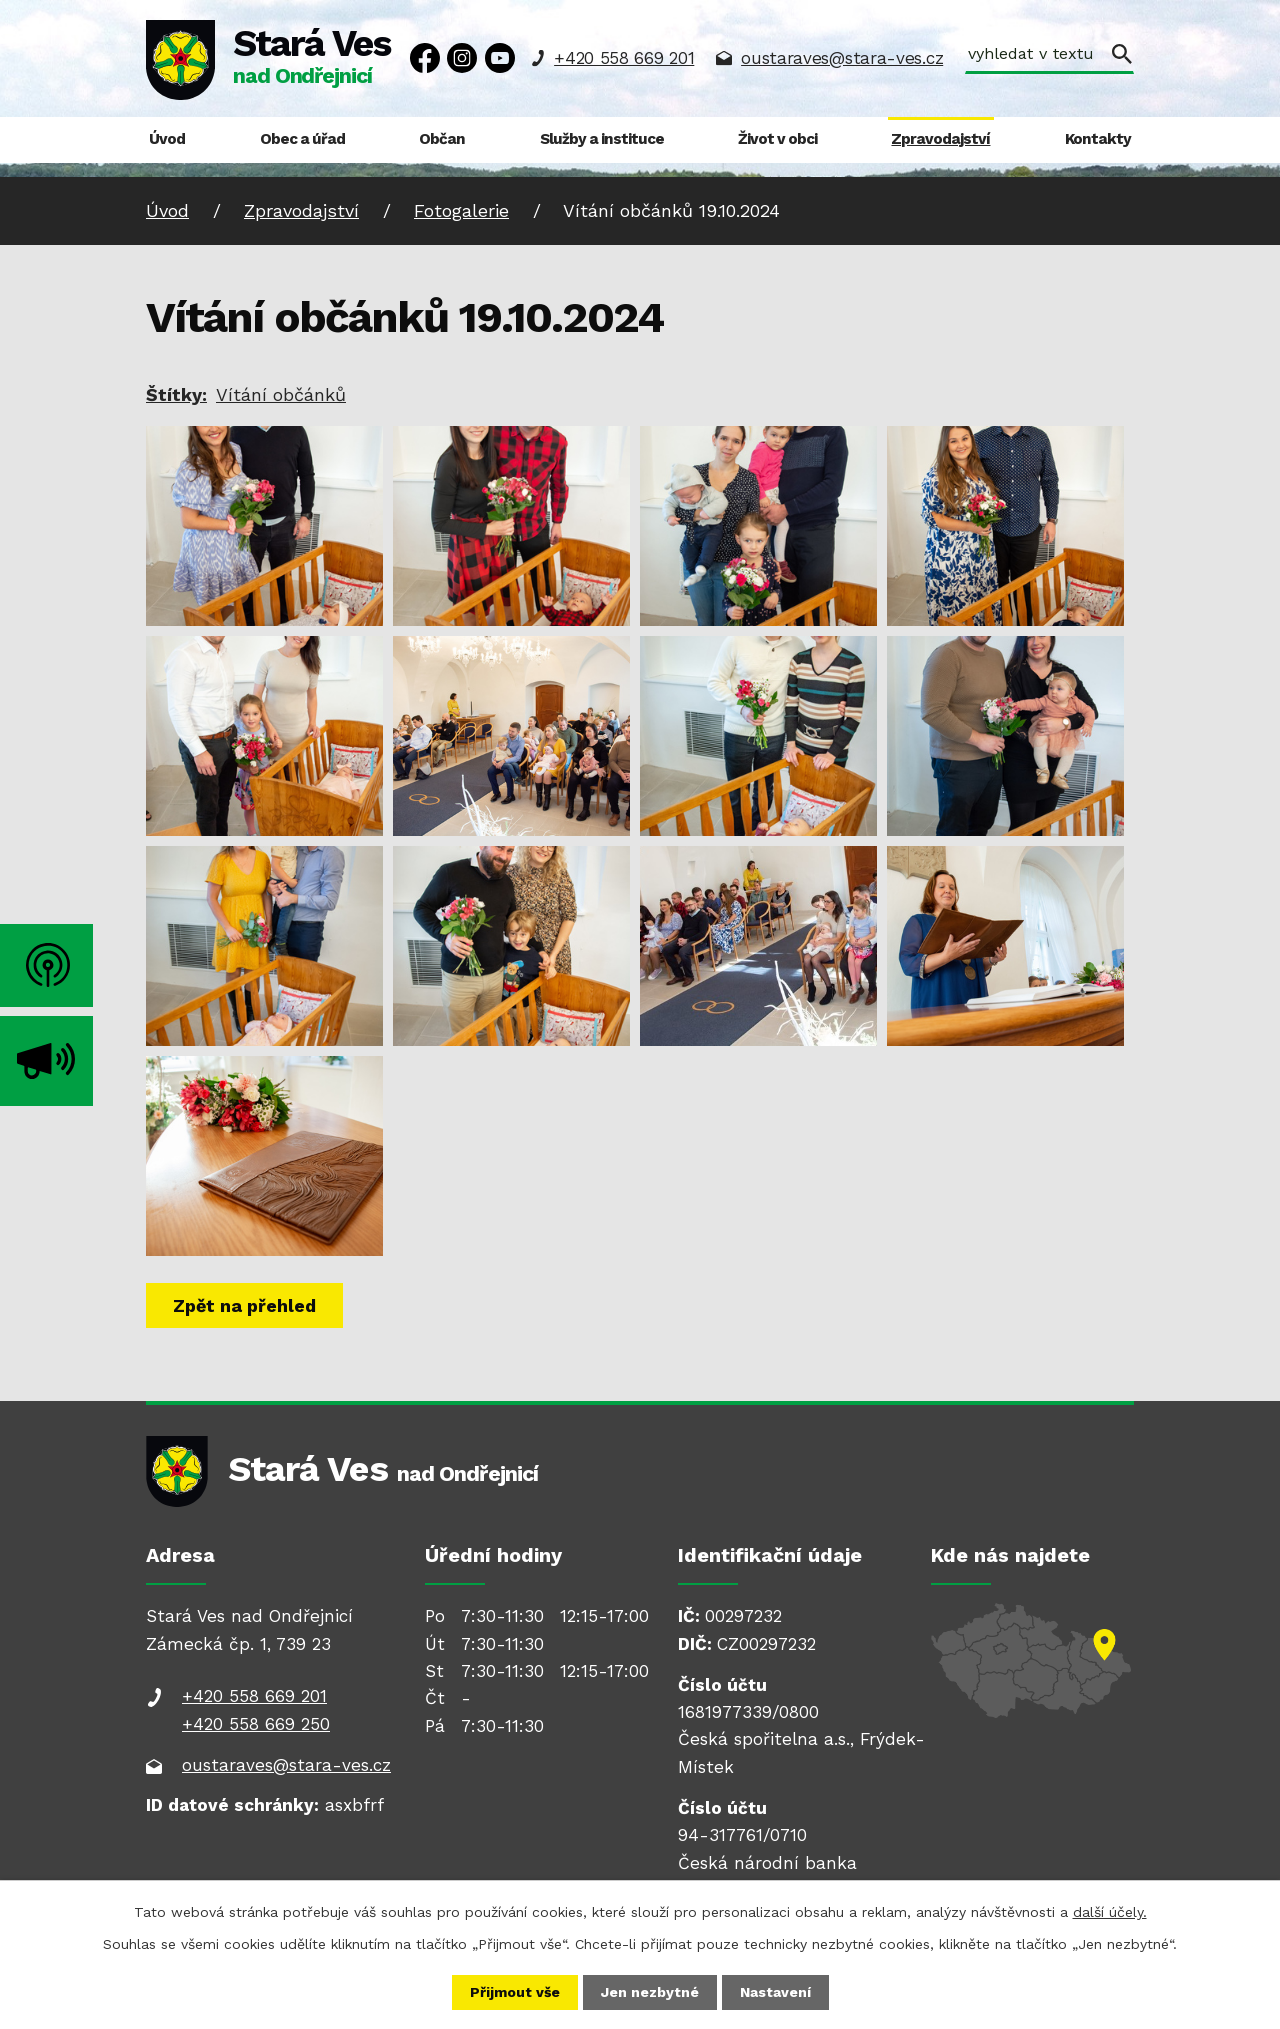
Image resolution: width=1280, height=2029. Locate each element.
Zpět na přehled (244, 1305)
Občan (442, 139)
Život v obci (777, 139)
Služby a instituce (602, 139)
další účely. (1110, 1912)
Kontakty (1098, 139)
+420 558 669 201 (624, 58)
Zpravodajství (940, 139)
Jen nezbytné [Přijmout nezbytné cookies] (650, 1992)
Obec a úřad (302, 139)
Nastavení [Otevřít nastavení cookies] (775, 1992)
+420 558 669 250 (256, 1724)
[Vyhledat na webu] (1049, 56)
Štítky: (176, 394)
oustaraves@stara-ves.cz (842, 58)
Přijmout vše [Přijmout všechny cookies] (515, 1992)
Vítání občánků (281, 394)
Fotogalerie (461, 210)
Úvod (167, 139)
